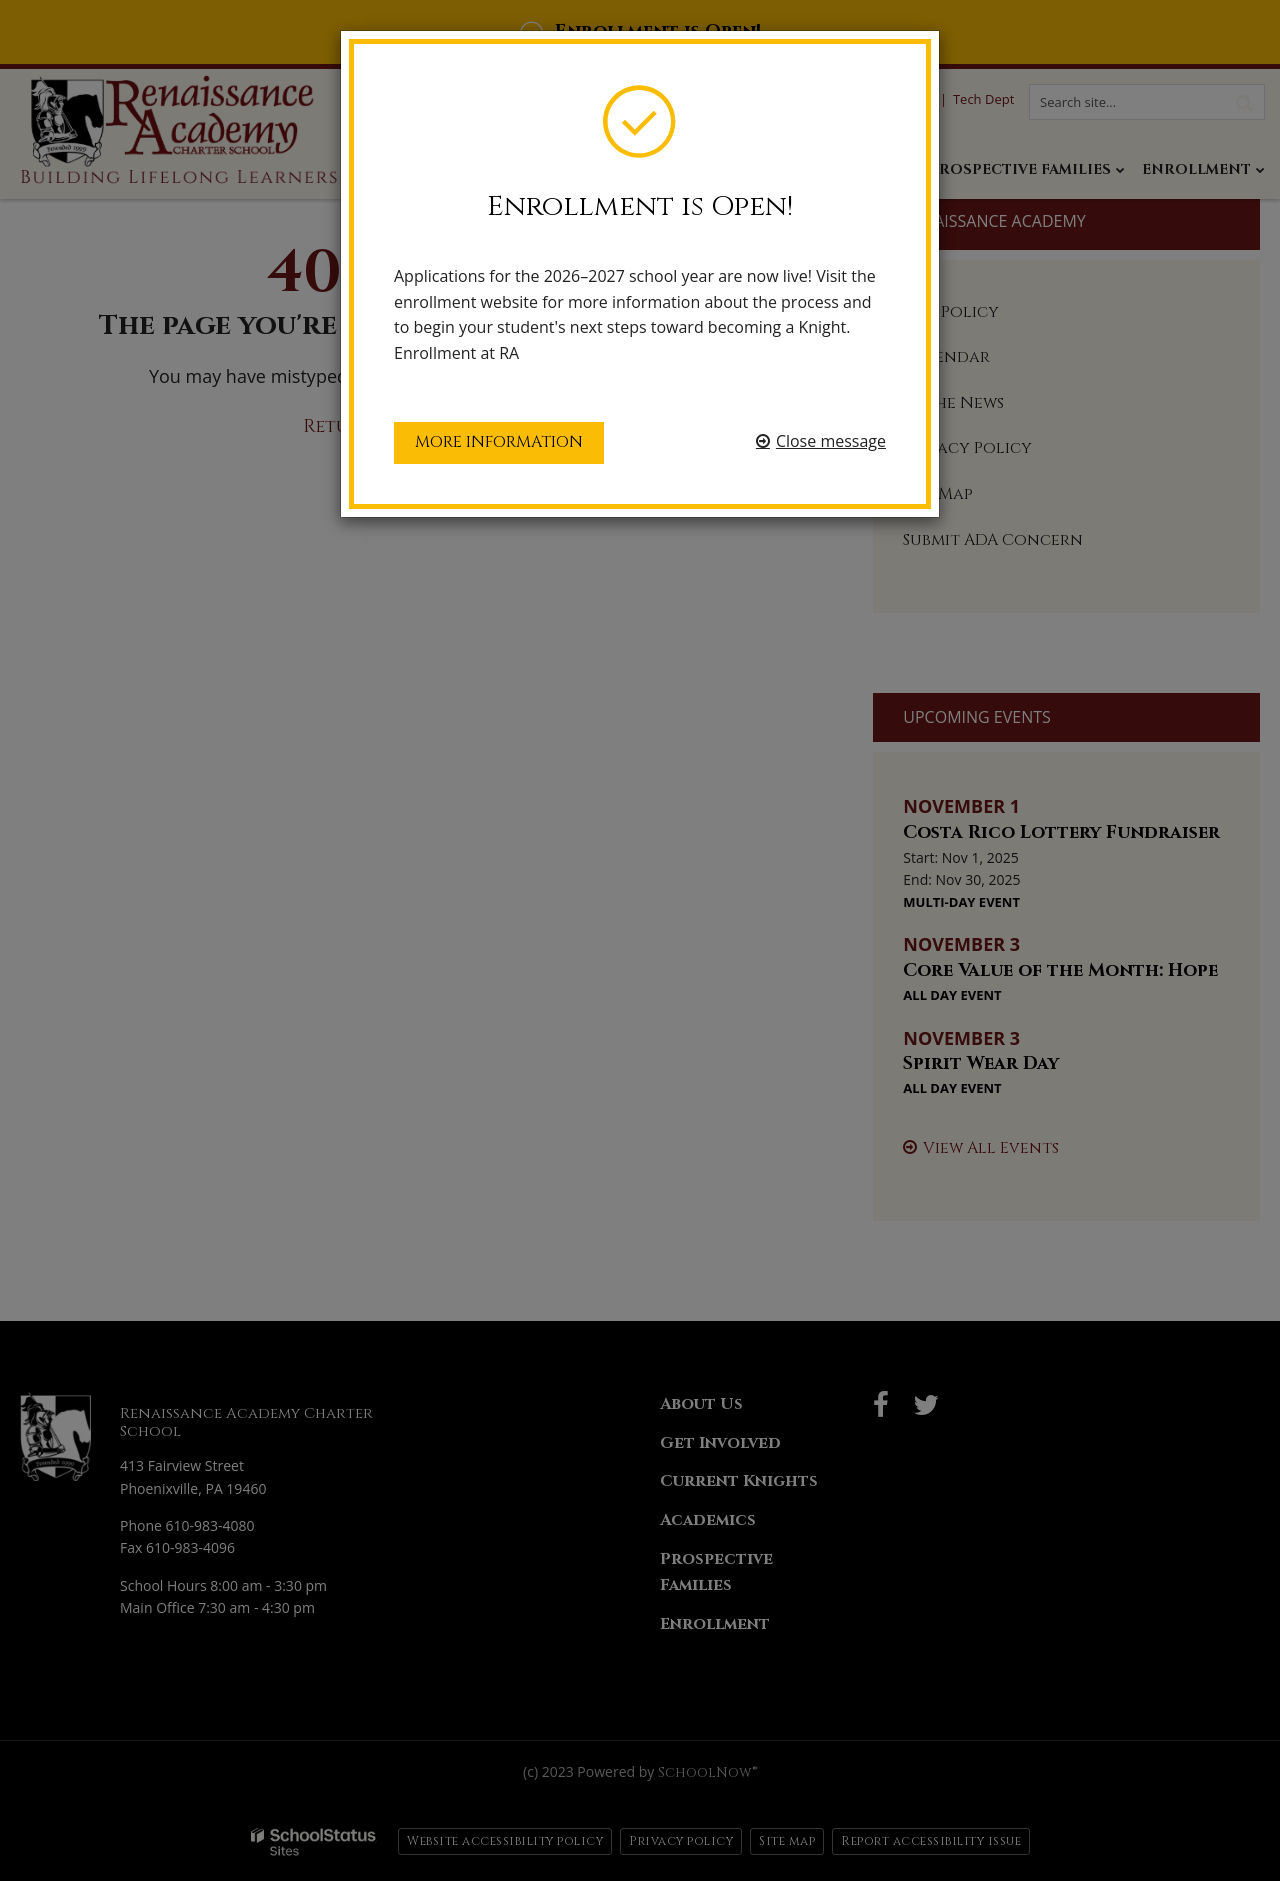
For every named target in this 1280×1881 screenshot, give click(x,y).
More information (499, 442)
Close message (831, 441)
